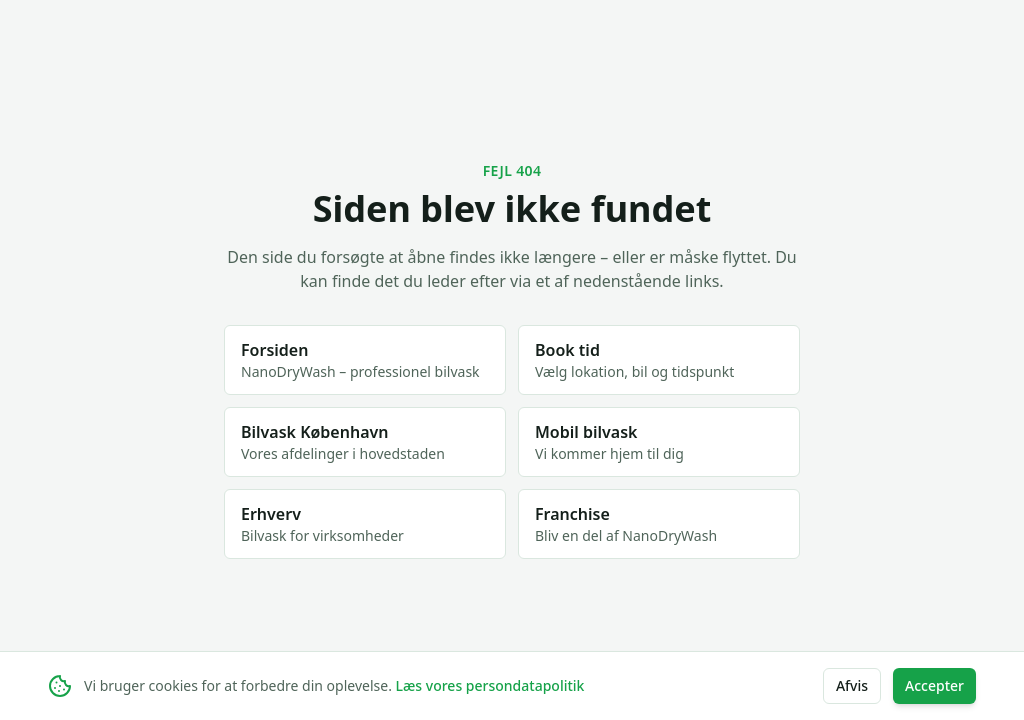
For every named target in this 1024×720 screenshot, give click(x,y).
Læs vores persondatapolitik (490, 685)
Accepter (934, 685)
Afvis (852, 685)
